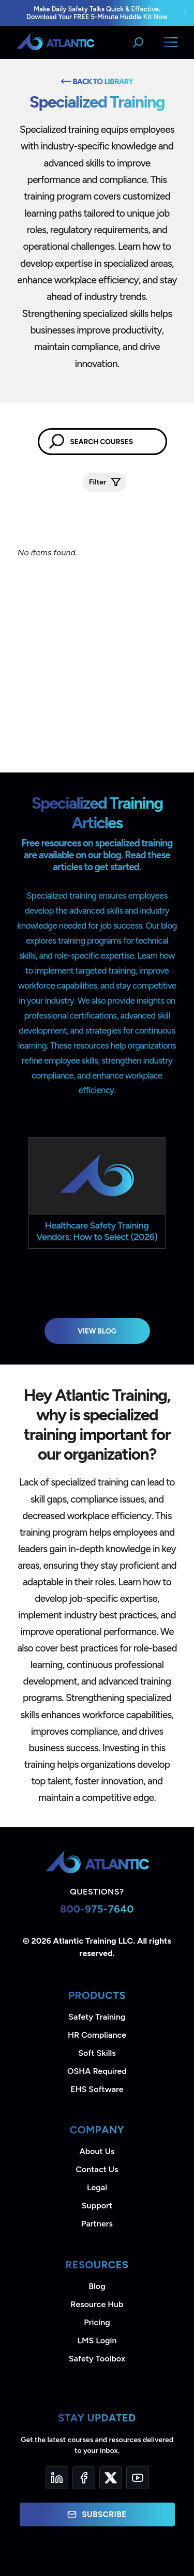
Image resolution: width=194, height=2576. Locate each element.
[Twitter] (110, 2477)
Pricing (97, 2322)
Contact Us (97, 2169)
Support (97, 2205)
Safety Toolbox (97, 2358)
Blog (96, 2286)
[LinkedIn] (57, 2477)
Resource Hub (96, 2304)
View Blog (97, 1331)
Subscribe (96, 2514)
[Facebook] (83, 2477)
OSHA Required (97, 2071)
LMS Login (96, 2340)
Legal (97, 2187)
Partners (97, 2224)
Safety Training (96, 2017)
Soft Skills (96, 2053)
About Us (97, 2151)
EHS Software (96, 2089)
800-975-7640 (97, 1909)
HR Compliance (97, 2035)
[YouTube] (137, 2477)
